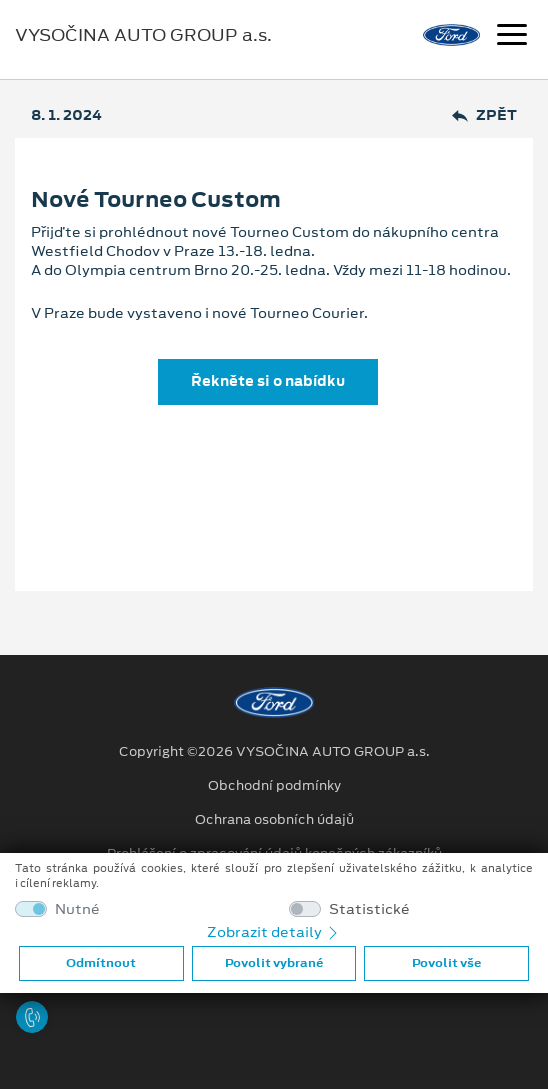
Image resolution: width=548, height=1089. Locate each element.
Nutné (77, 909)
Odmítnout (101, 963)
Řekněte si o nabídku (268, 381)
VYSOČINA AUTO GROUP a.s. (143, 35)
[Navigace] (512, 37)
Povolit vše (446, 963)
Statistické (369, 909)
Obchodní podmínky (274, 786)
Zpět (484, 115)
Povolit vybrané (274, 963)
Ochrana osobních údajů (274, 820)
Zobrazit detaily (274, 932)
